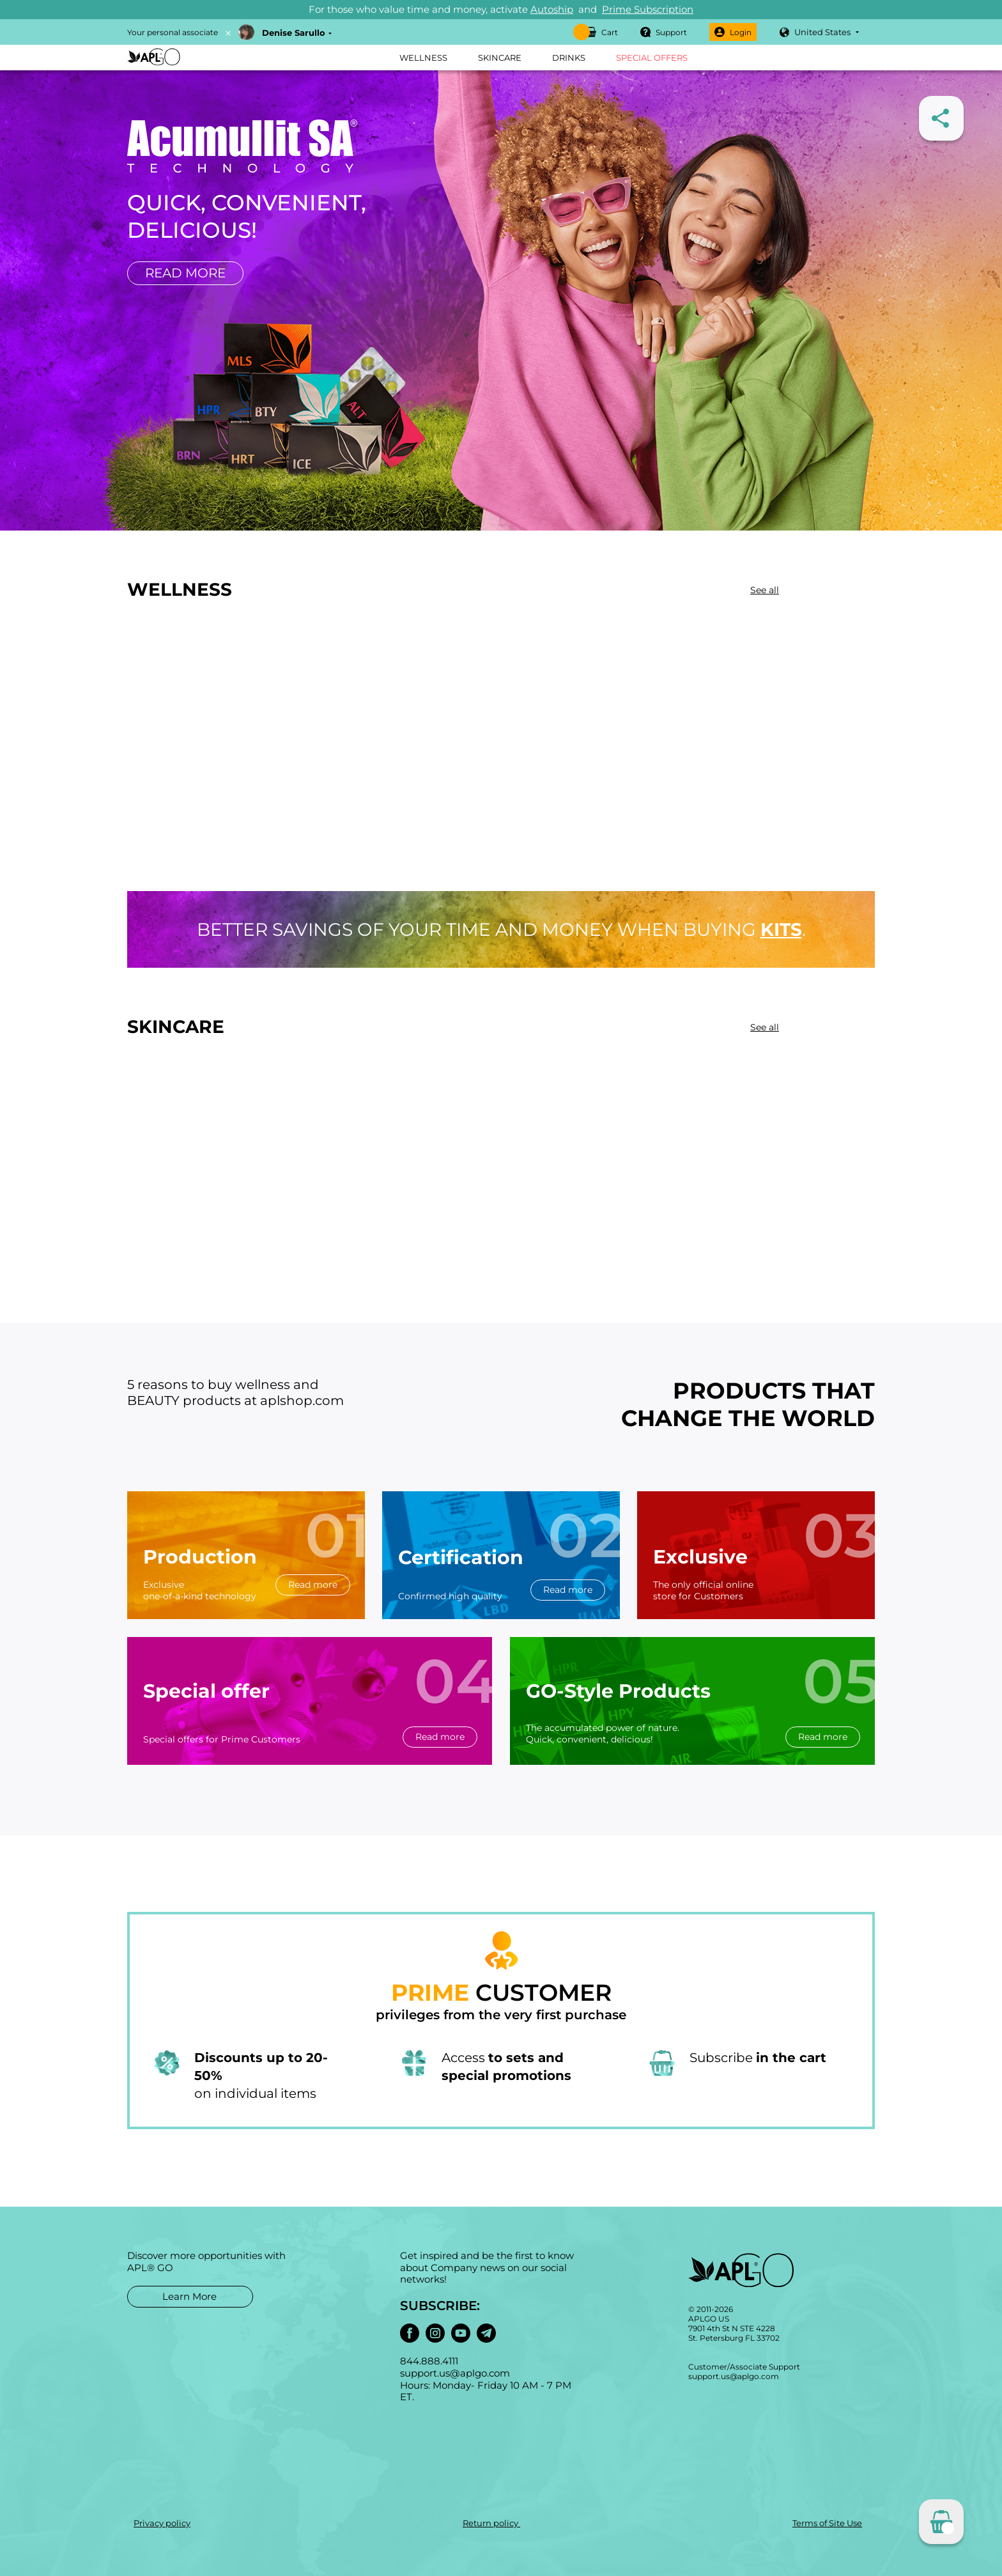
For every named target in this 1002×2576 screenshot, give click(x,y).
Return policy (491, 2523)
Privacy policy (162, 2523)
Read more (185, 273)
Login (733, 32)
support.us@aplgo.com (733, 2376)
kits (781, 929)
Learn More (189, 2296)
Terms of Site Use (827, 2523)
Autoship (551, 9)
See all (764, 590)
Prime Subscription (647, 9)
